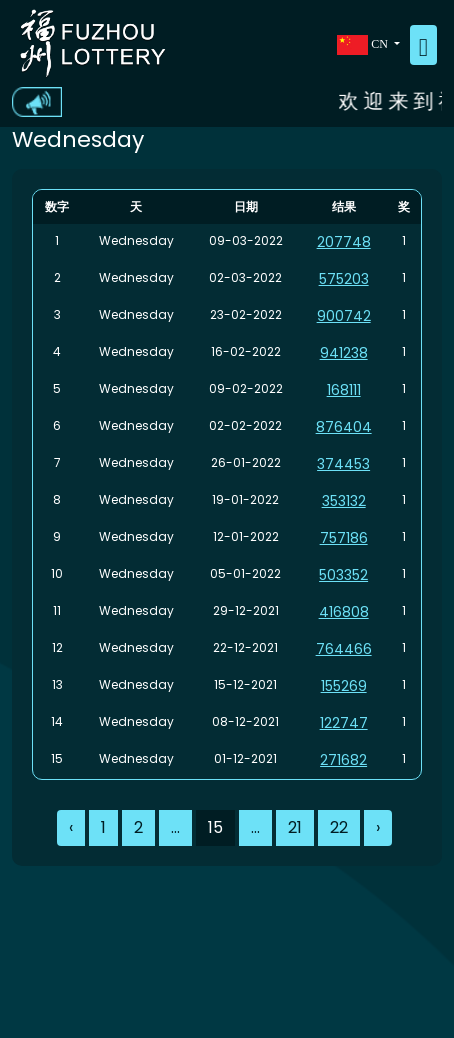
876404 (344, 427)
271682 (343, 760)
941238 (344, 353)
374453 (343, 464)
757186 (344, 538)
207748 (344, 242)
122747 (344, 723)
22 (339, 827)
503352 (343, 575)
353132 (344, 501)
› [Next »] (378, 827)
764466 (344, 649)
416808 (344, 612)
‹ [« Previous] (71, 827)
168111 (344, 390)
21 (295, 827)
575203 (344, 279)
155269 (344, 686)
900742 (344, 316)
